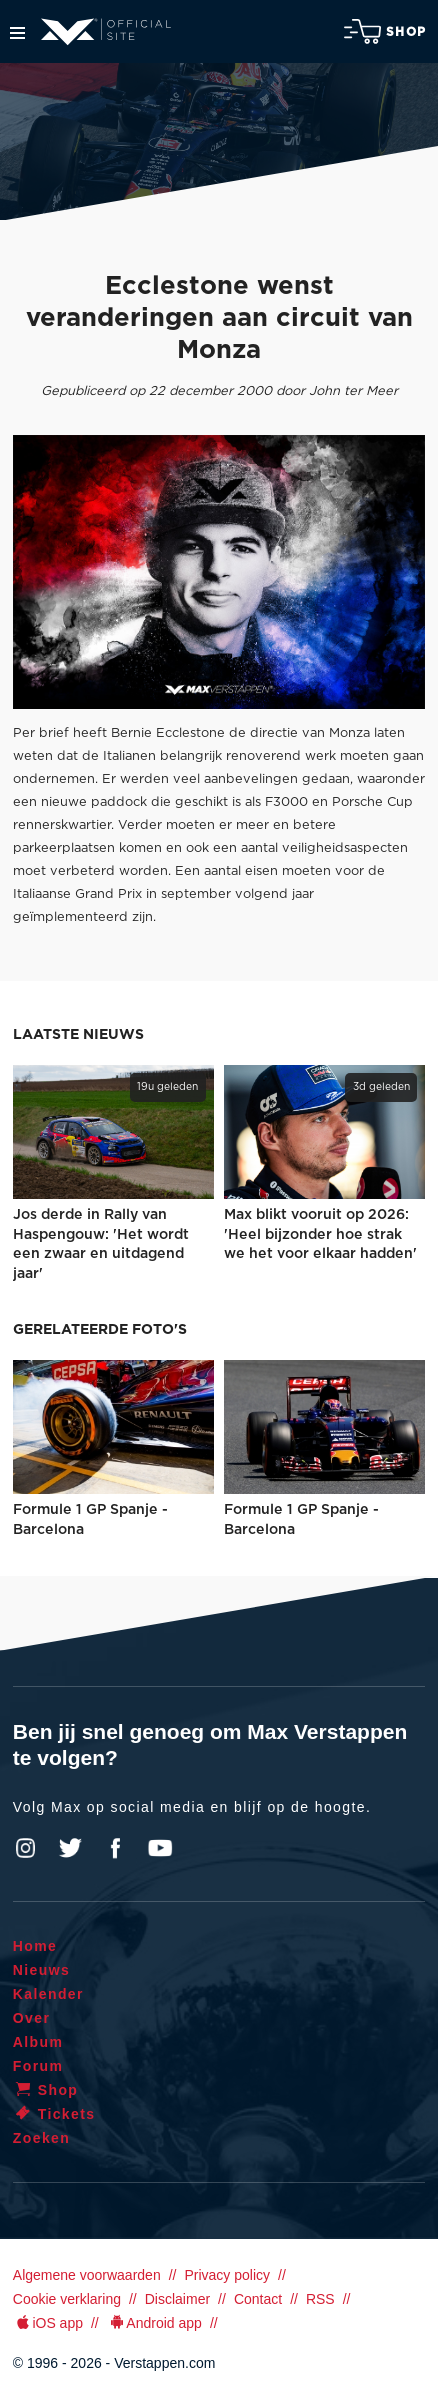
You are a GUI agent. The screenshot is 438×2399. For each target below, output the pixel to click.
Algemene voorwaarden (87, 2275)
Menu (17, 33)
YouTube (160, 1848)
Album (38, 2042)
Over (32, 2018)
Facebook (115, 1848)
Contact (258, 2299)
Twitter (71, 1848)
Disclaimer (177, 2299)
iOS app (48, 2323)
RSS (320, 2299)
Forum (38, 2066)
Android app (154, 2323)
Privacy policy (227, 2275)
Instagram (26, 1848)
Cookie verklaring (67, 2299)
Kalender (48, 1994)
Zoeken (41, 2138)
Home (35, 1946)
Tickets (54, 2114)
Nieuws (41, 1970)
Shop (385, 31)
